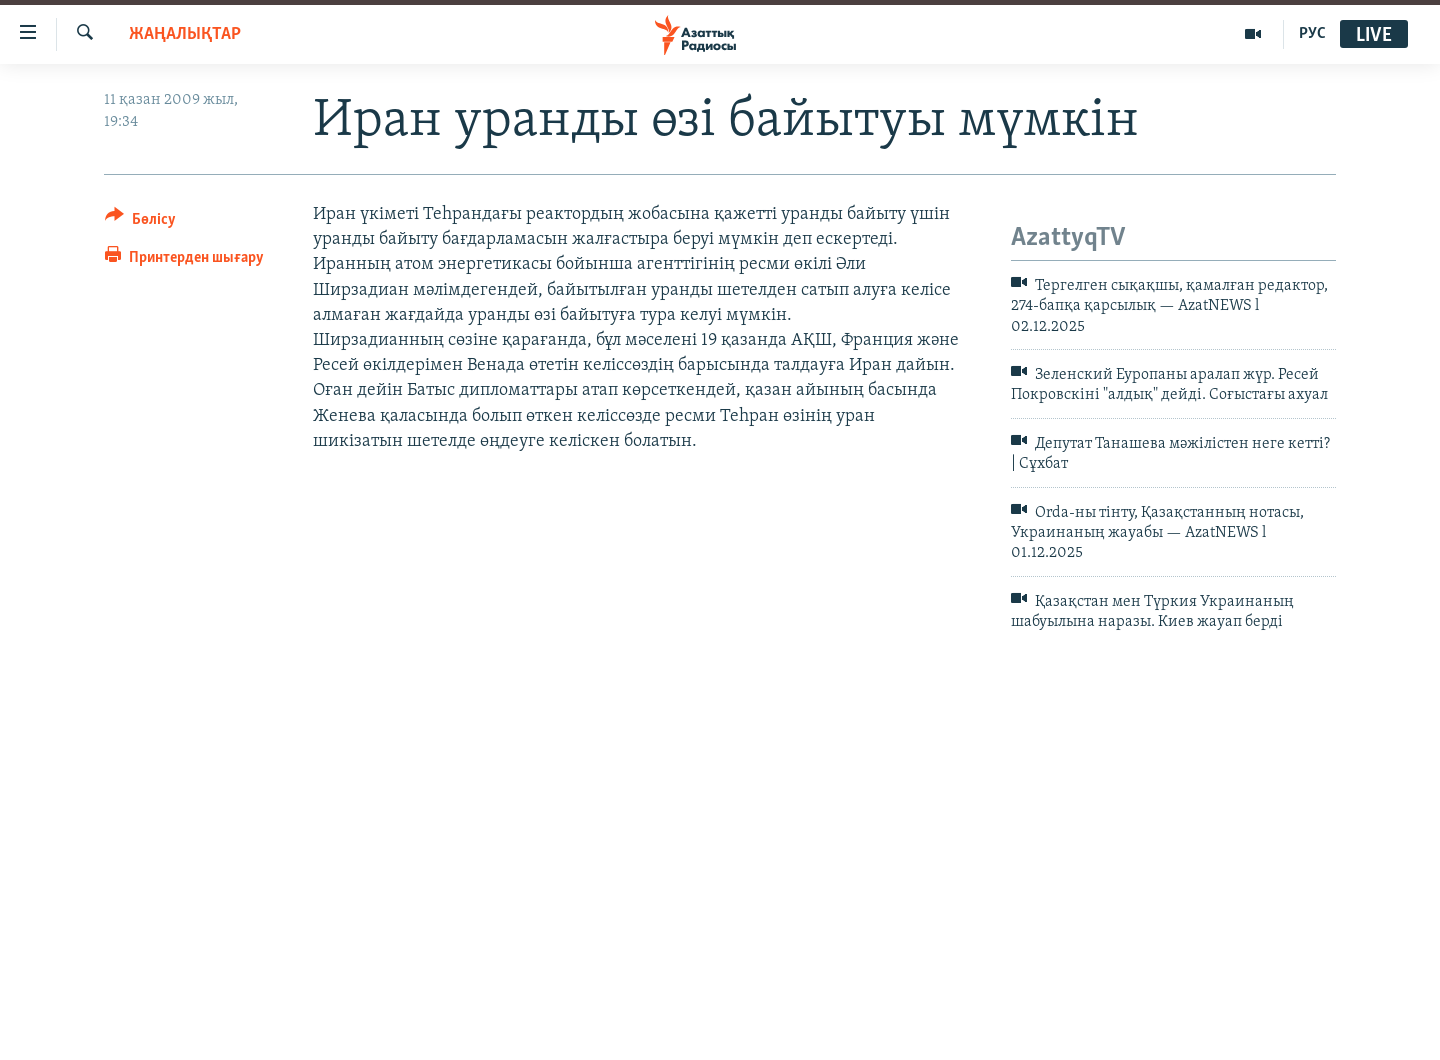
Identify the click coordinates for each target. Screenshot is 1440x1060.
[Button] (140, 222)
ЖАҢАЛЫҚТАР (185, 34)
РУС (1312, 34)
